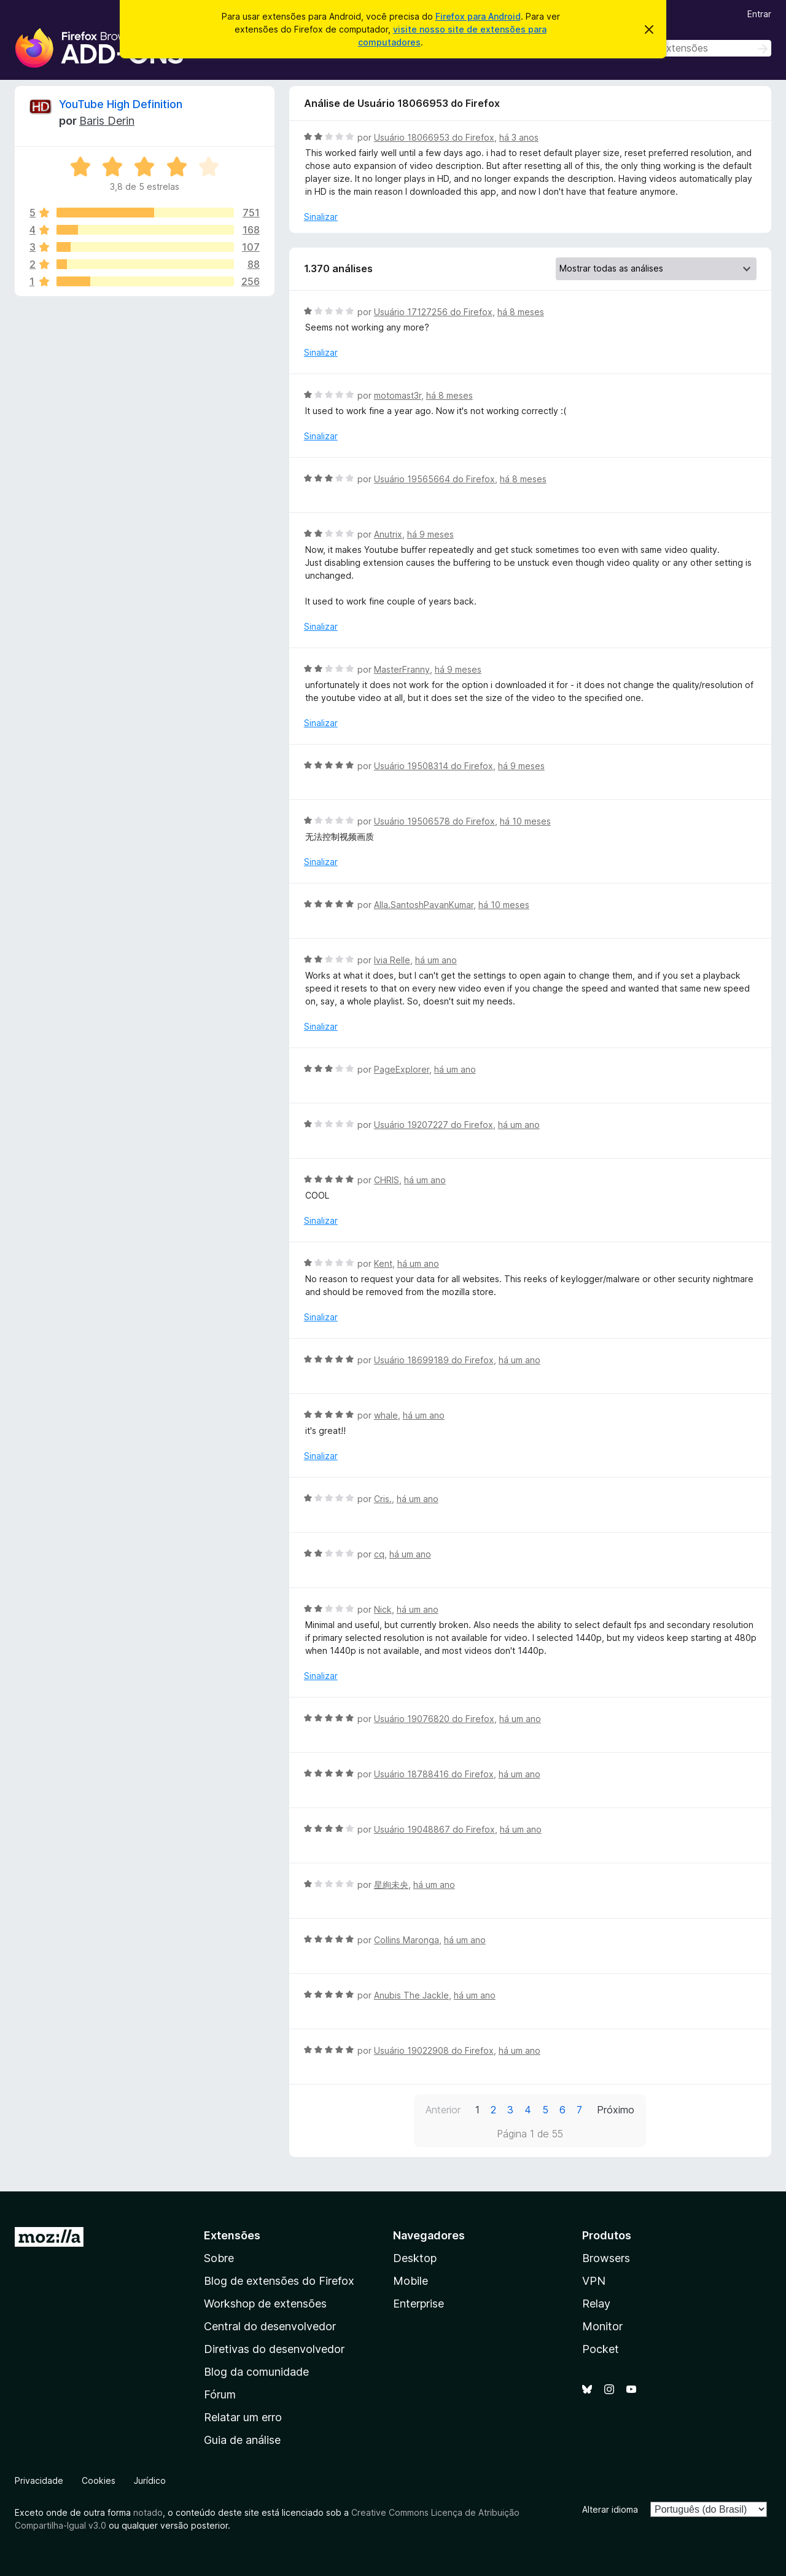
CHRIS (386, 1180)
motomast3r (397, 395)
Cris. (383, 1499)
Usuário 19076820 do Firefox (434, 1718)
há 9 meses (430, 534)
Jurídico (150, 2480)
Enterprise (418, 2303)
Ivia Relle (392, 960)
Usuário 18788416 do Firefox (434, 1774)
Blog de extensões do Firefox (279, 2280)
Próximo (615, 2110)
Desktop (415, 2258)
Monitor (602, 2326)
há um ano (436, 960)
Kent (383, 1263)
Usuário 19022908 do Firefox (434, 2050)
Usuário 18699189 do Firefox (434, 1360)
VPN (593, 2280)
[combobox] (684, 48)
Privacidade (39, 2480)
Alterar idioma (610, 2509)
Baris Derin (106, 120)
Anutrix (388, 534)
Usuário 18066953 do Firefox (434, 137)
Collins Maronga (406, 1940)
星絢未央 (391, 1884)
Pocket (600, 2349)
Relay (596, 2303)
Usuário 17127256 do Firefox (433, 312)
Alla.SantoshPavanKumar (423, 904)
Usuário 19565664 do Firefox (434, 479)
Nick (383, 1609)
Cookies (98, 2480)
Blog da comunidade (256, 2371)
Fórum (220, 2394)
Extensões (232, 2235)
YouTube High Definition (120, 104)
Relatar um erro (243, 2417)
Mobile (410, 2280)
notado (148, 2512)
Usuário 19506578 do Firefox (434, 821)
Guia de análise (242, 2439)
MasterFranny (402, 669)
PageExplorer (401, 1069)
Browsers (606, 2258)
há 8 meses (520, 312)
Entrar (759, 14)
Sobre (219, 2258)
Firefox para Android (478, 16)
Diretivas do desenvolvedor (274, 2349)
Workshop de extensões (265, 2303)
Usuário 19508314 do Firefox (433, 766)
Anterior (443, 2110)
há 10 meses (525, 821)
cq (379, 1554)
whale (386, 1415)
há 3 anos (519, 137)
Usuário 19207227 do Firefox (433, 1124)
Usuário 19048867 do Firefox (434, 1829)
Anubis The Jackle (411, 1995)
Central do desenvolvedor (270, 2326)
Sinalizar (321, 216)
